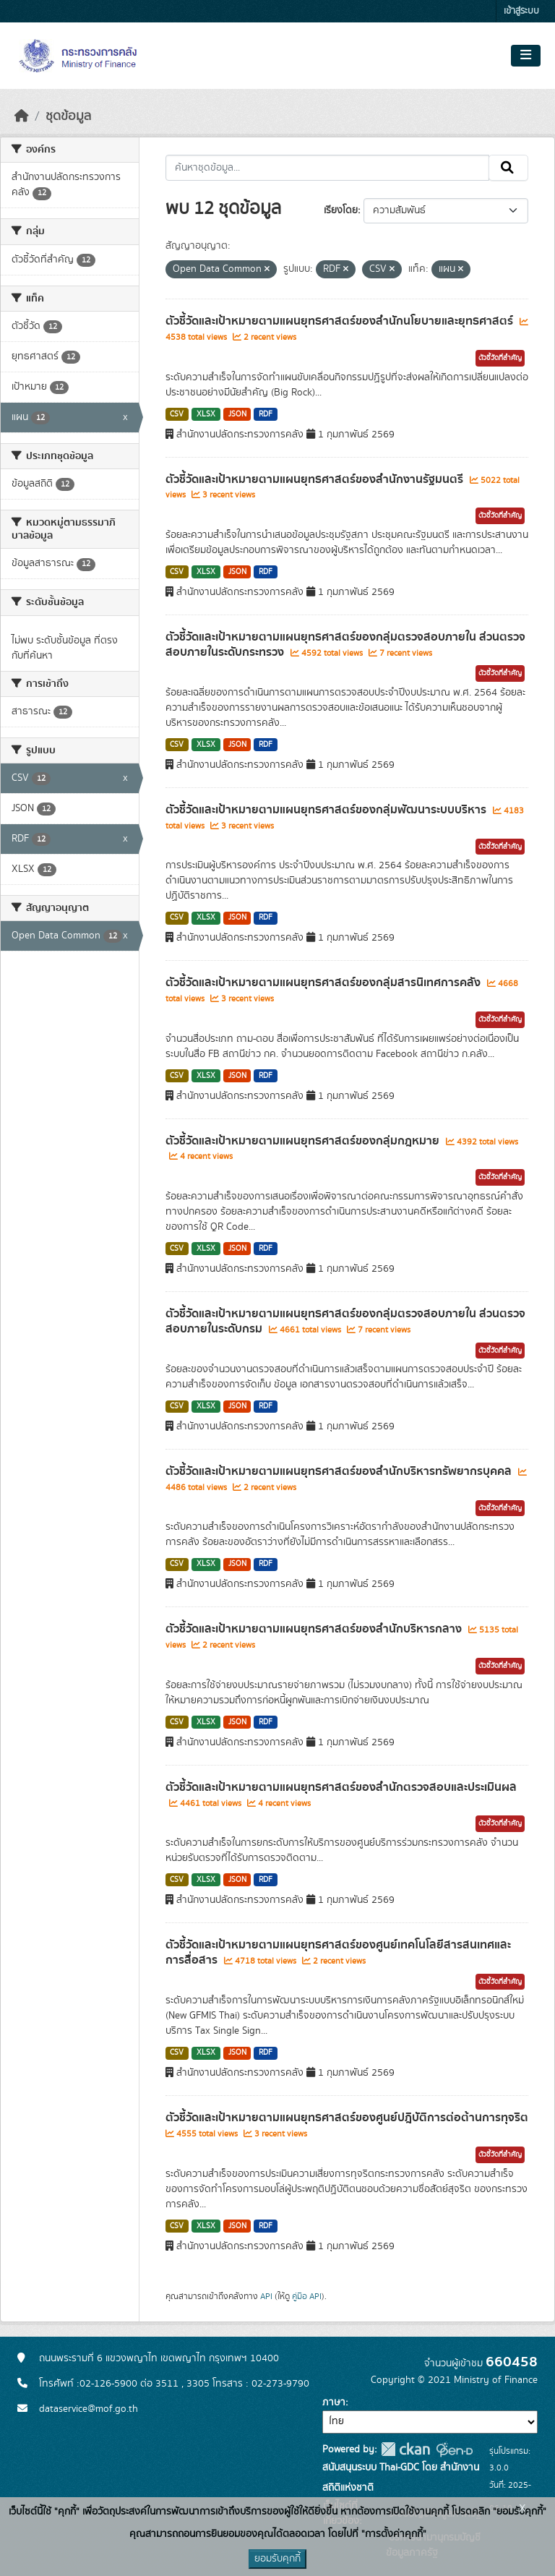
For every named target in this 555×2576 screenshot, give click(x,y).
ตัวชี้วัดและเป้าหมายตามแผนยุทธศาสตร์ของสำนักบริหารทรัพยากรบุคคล (340, 1471)
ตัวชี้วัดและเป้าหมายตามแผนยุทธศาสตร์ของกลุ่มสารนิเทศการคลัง (324, 982)
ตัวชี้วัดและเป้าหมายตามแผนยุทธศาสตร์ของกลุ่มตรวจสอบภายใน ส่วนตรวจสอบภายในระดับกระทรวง (345, 645)
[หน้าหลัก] (21, 116)
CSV (177, 414)
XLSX (206, 414)
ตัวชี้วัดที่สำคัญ (500, 358)
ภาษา (333, 2402)
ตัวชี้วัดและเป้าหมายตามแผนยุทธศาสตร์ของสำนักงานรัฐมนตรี (315, 479)
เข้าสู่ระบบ (521, 11)
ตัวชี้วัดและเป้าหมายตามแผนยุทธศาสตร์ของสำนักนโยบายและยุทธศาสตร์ (340, 321)
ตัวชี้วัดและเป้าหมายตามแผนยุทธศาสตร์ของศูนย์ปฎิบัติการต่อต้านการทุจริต (346, 2117)
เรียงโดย (341, 210)
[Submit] (508, 168)
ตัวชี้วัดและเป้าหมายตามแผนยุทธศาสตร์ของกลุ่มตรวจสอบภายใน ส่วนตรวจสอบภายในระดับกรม (345, 1321)
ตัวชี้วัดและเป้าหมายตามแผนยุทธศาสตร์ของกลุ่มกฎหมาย (303, 1140)
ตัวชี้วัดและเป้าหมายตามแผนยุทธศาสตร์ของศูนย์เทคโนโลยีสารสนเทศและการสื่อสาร (338, 1952)
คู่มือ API (307, 2296)
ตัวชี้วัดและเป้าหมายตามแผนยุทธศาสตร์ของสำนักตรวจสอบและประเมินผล (341, 1787)
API (266, 2296)
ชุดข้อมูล (68, 116)
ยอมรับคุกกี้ (277, 2558)
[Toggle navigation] (526, 56)
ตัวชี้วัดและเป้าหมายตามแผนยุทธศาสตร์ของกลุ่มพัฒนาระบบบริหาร (327, 809)
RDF (265, 414)
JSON (237, 414)
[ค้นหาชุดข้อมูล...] (327, 168)
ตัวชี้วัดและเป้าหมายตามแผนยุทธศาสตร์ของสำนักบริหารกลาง (315, 1628)
